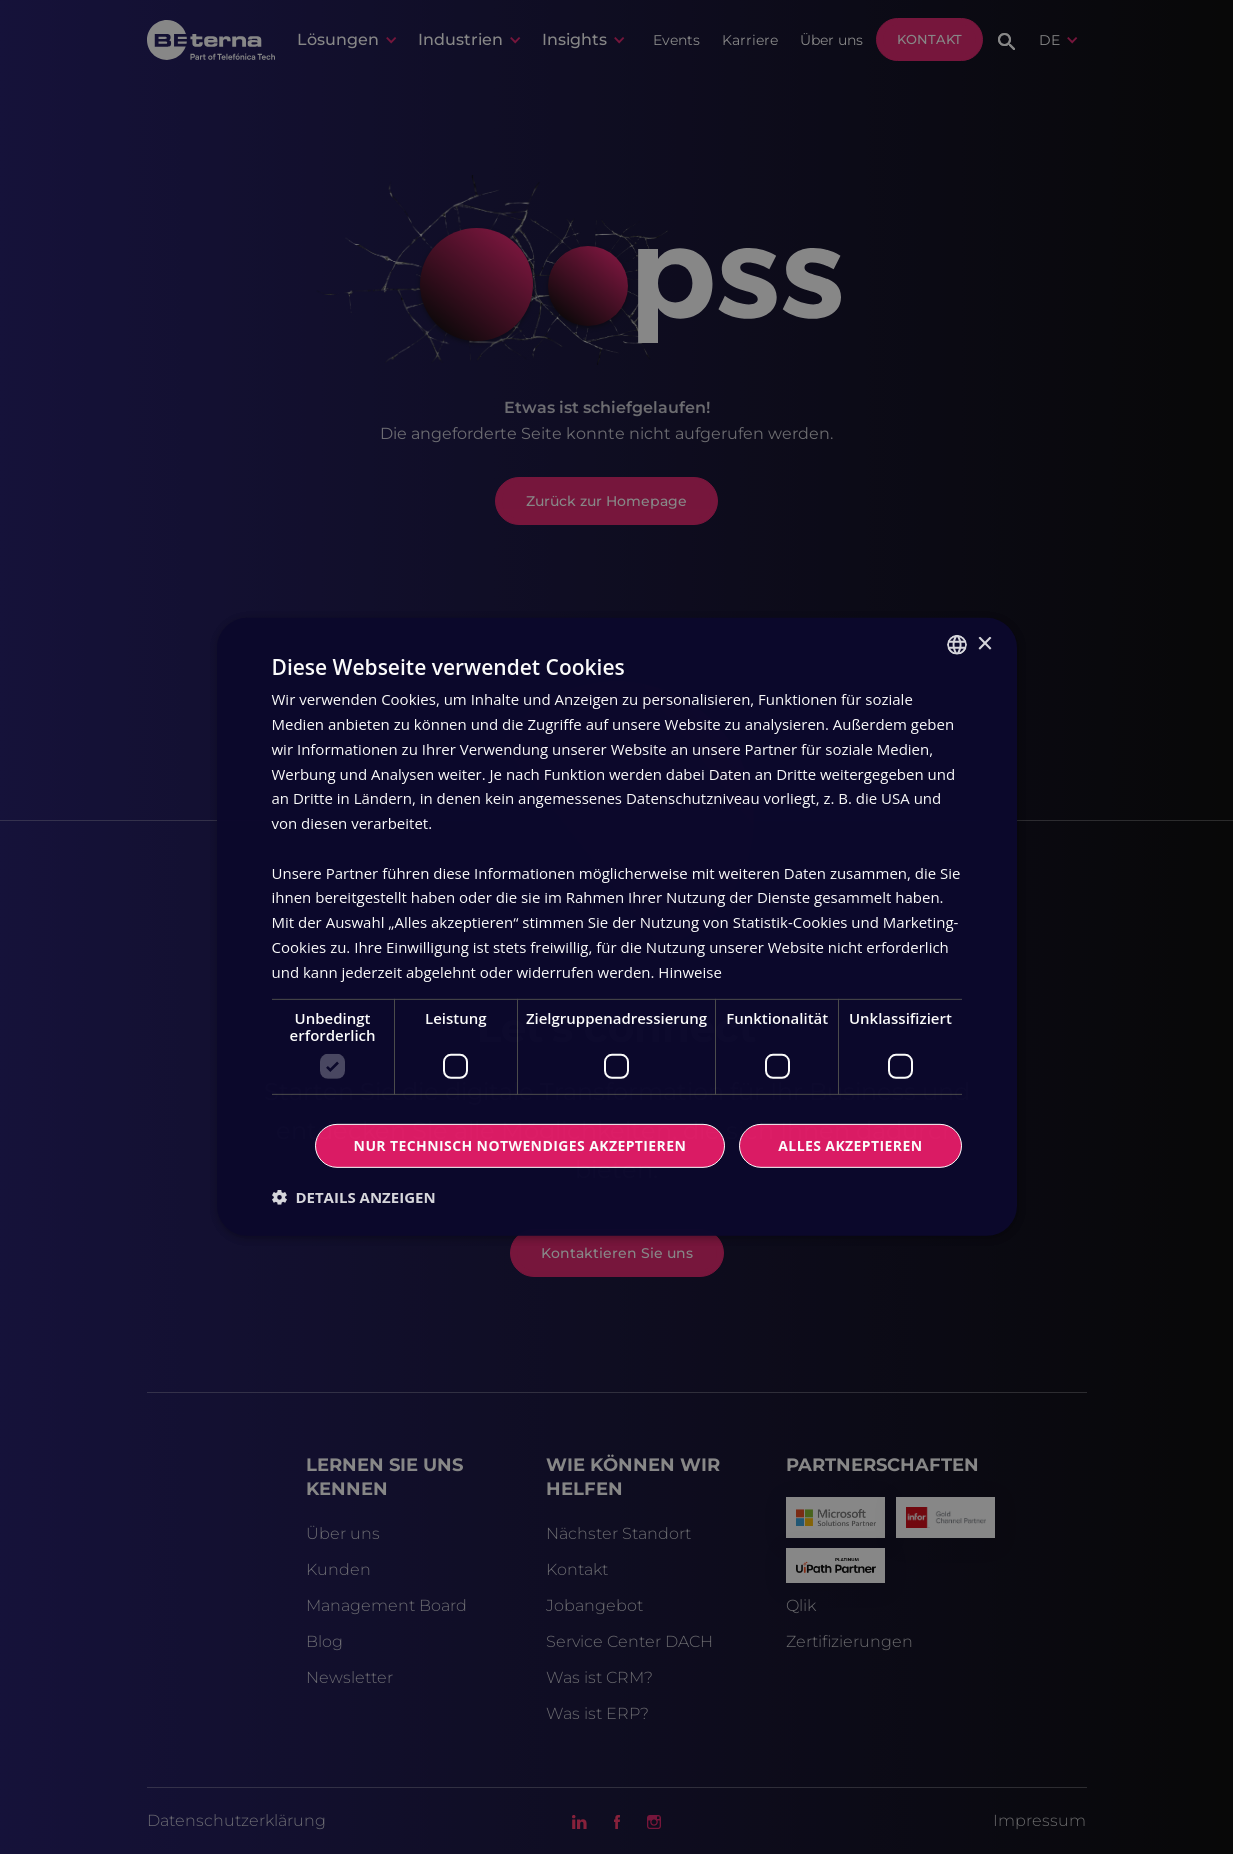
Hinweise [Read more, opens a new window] (689, 971)
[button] (354, 1197)
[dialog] (616, 927)
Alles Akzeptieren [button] (850, 1145)
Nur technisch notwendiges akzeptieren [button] (520, 1145)
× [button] (984, 643)
